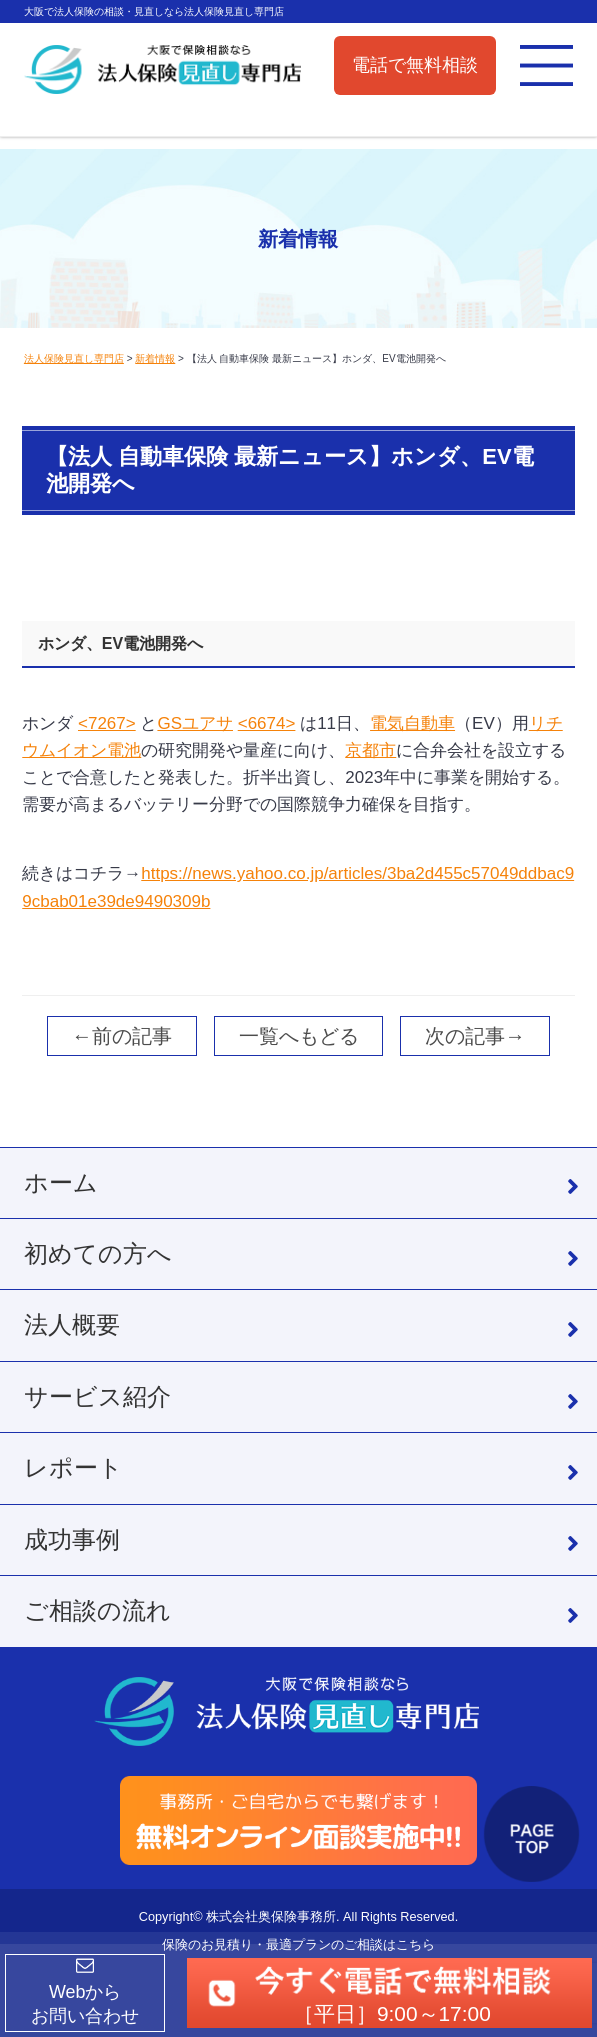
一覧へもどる (299, 1036)
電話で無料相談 (415, 65)
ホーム (61, 1182)
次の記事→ (475, 1036)
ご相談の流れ (97, 1610)
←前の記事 (122, 1036)
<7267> (107, 723)
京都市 (370, 750)
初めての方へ (98, 1253)
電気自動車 (412, 723)
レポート (73, 1467)
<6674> (267, 723)
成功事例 (72, 1539)
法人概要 (72, 1324)
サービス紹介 (97, 1396)
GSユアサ (195, 723)
